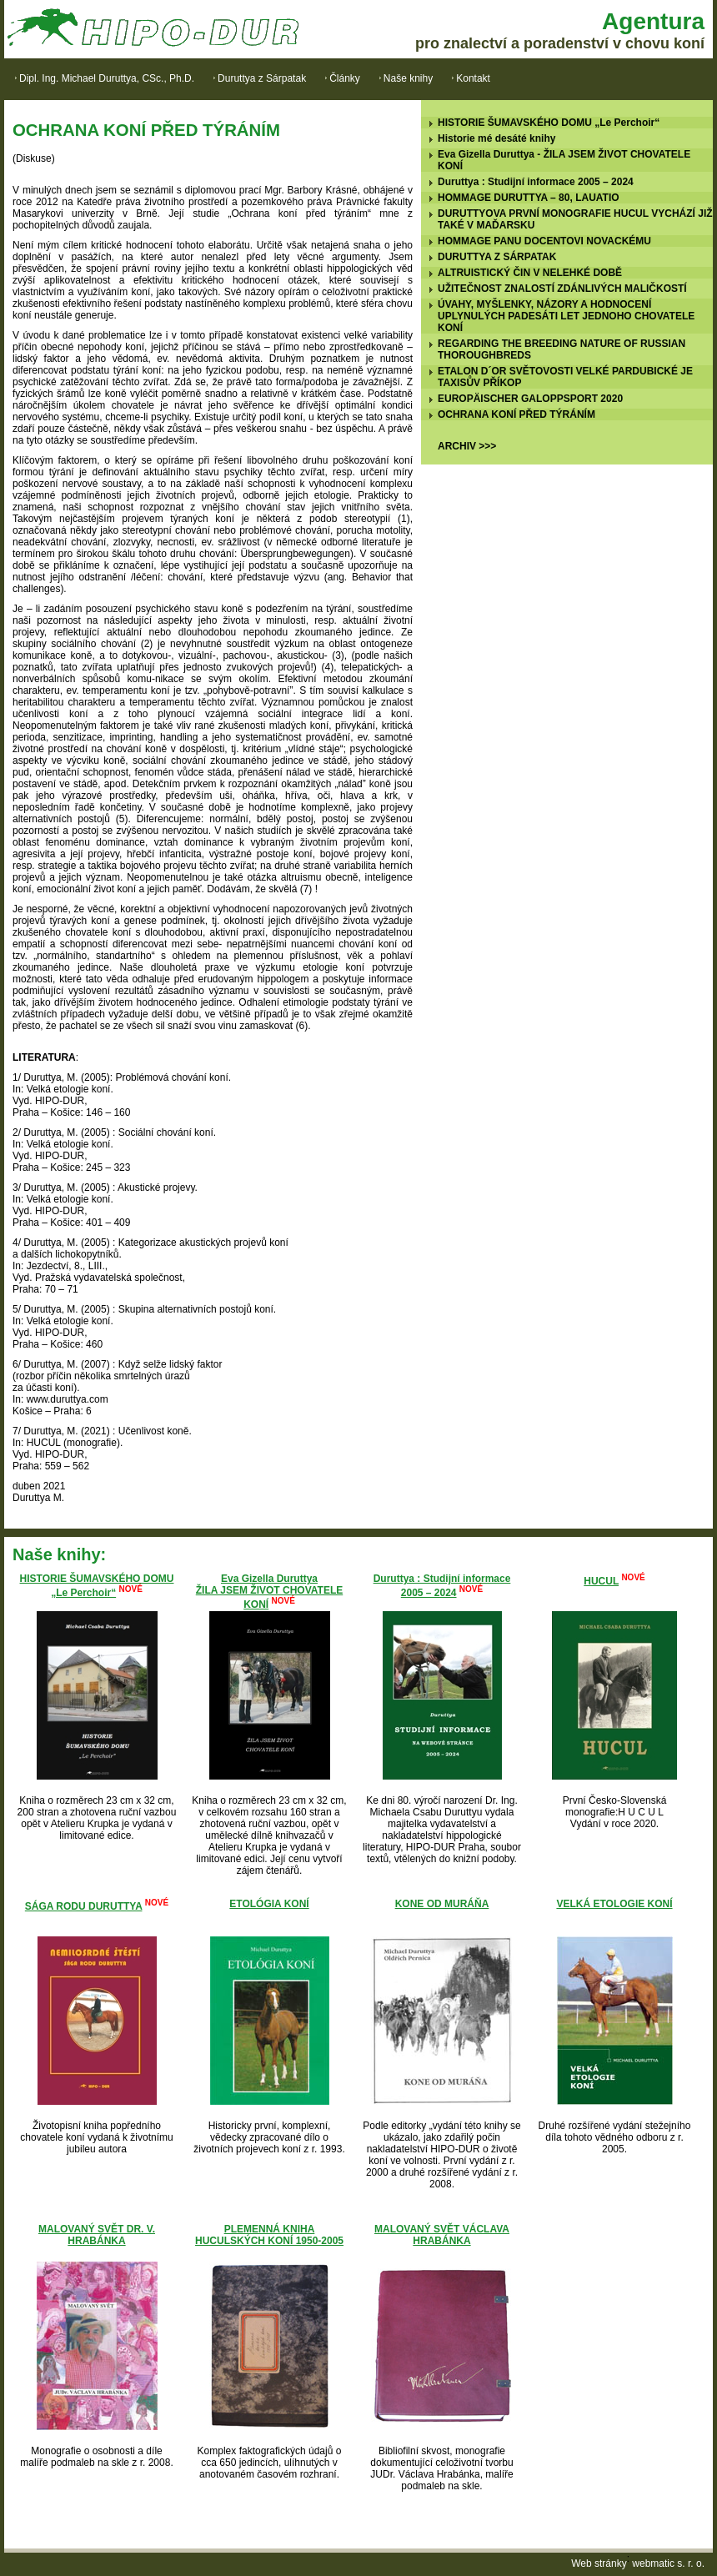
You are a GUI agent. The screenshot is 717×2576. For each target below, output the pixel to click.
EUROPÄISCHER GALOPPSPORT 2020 (530, 398)
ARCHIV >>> (467, 446)
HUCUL (601, 1581)
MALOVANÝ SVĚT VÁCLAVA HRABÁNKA (441, 2235)
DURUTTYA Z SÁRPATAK (497, 257)
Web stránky (598, 2563)
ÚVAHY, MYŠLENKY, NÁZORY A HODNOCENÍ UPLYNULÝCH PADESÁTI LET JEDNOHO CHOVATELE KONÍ (566, 316)
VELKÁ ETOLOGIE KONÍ (614, 1904)
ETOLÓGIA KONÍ (268, 1904)
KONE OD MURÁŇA (442, 1904)
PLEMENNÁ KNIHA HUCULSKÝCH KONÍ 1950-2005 (269, 2235)
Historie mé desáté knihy (496, 138)
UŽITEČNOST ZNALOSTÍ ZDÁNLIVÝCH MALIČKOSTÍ (562, 288)
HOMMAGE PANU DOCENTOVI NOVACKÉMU (544, 241)
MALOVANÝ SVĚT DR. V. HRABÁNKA (96, 2235)
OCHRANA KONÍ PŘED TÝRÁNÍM (516, 414)
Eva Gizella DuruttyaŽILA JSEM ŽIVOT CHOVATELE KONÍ (269, 1591)
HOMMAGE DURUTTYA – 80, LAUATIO (528, 197)
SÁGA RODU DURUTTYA (84, 1906)
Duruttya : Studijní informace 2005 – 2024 (536, 182)
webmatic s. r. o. (668, 2563)
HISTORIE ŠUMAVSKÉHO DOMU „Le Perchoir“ (548, 122)
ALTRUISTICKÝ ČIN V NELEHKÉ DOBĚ (530, 273)
